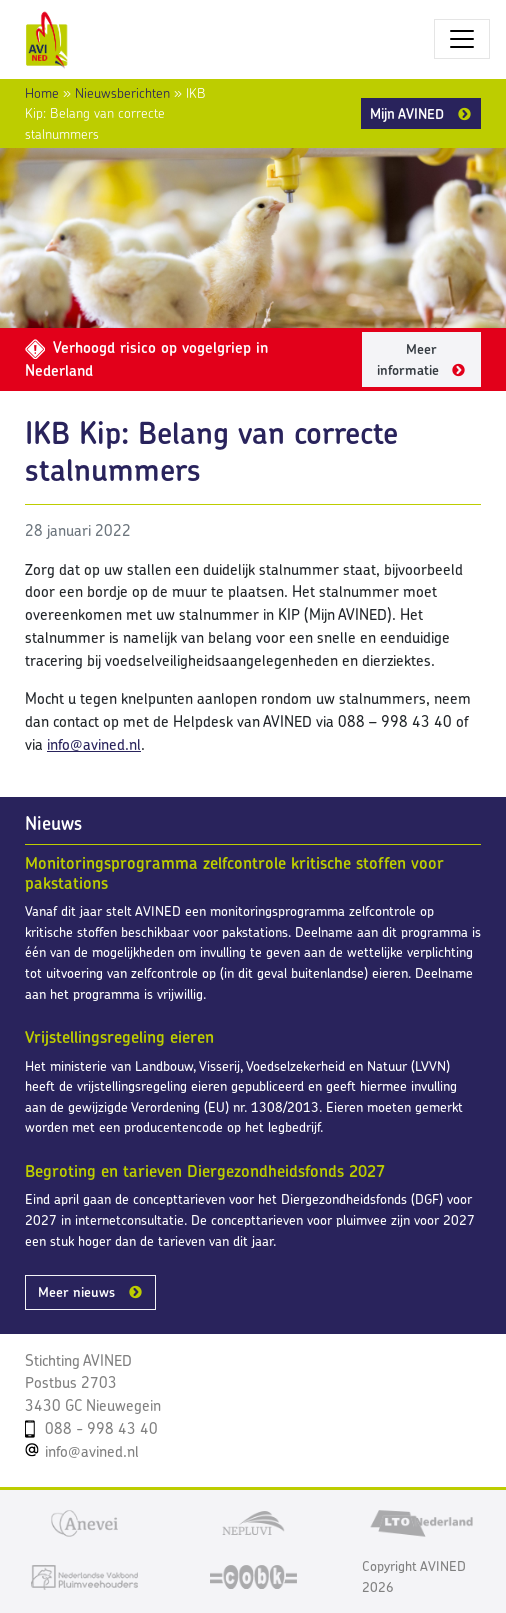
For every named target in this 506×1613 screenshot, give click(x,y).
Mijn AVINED (407, 113)
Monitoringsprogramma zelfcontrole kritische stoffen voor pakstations (234, 873)
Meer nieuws (76, 1292)
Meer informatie (408, 359)
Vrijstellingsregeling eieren (119, 1037)
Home (42, 93)
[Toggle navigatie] (462, 39)
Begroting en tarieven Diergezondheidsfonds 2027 (205, 1171)
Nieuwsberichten (122, 93)
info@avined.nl (94, 744)
